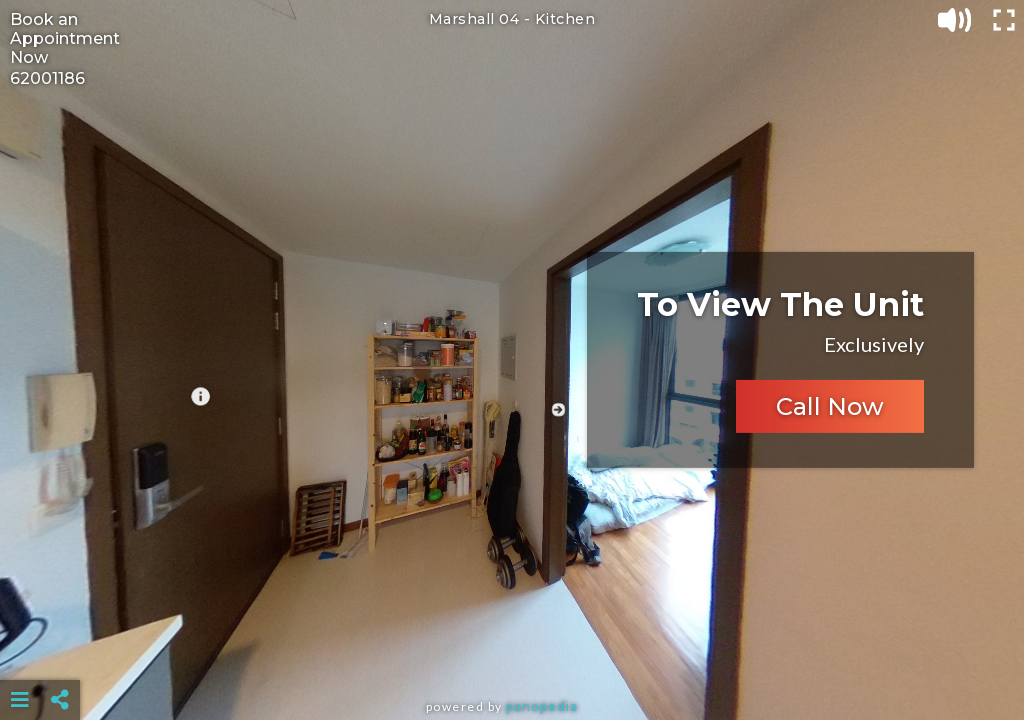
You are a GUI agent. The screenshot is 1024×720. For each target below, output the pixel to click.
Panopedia (542, 706)
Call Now (830, 406)
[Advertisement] (512, 650)
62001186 (47, 78)
